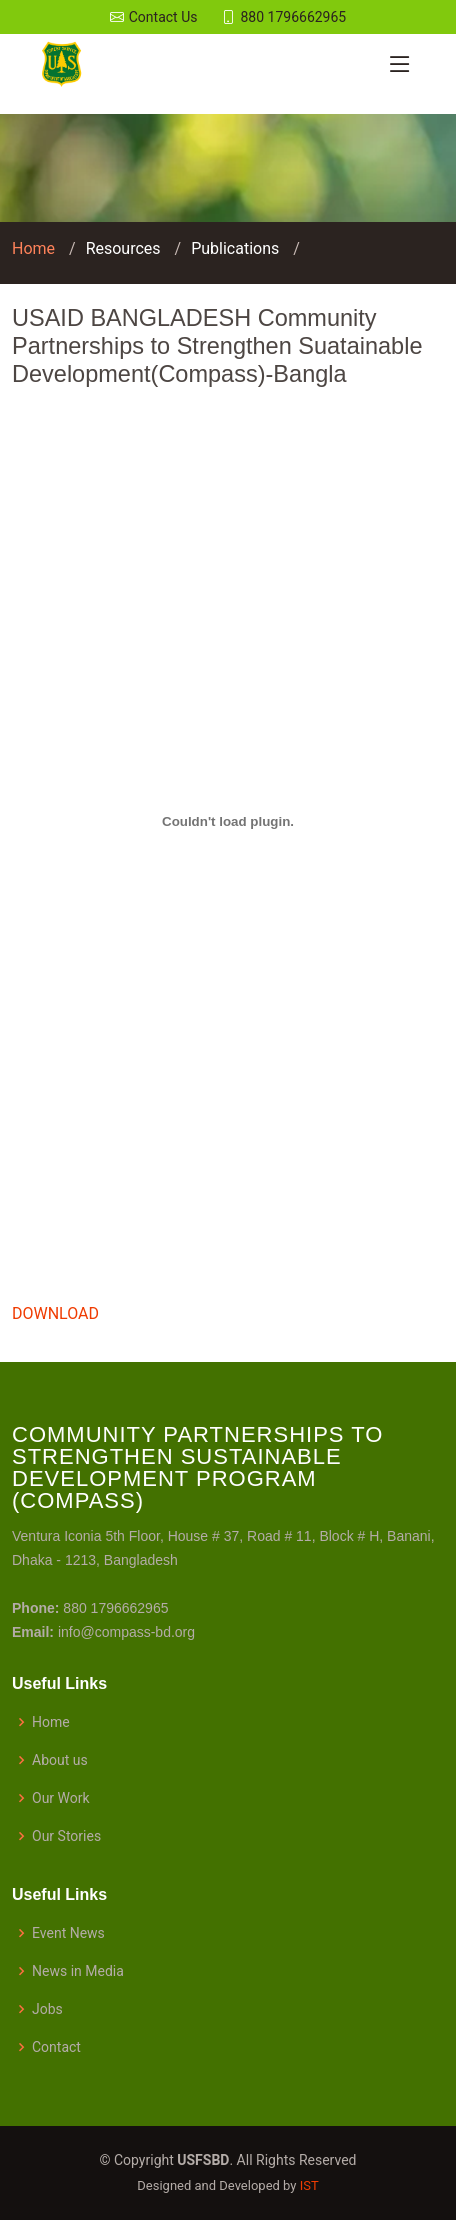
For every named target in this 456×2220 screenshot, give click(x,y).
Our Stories (66, 1836)
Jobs (47, 2009)
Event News (68, 1933)
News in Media (78, 1971)
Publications (235, 248)
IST (309, 2185)
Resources (123, 248)
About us (60, 1760)
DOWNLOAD (55, 1313)
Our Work (61, 1798)
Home (33, 248)
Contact (56, 2047)
